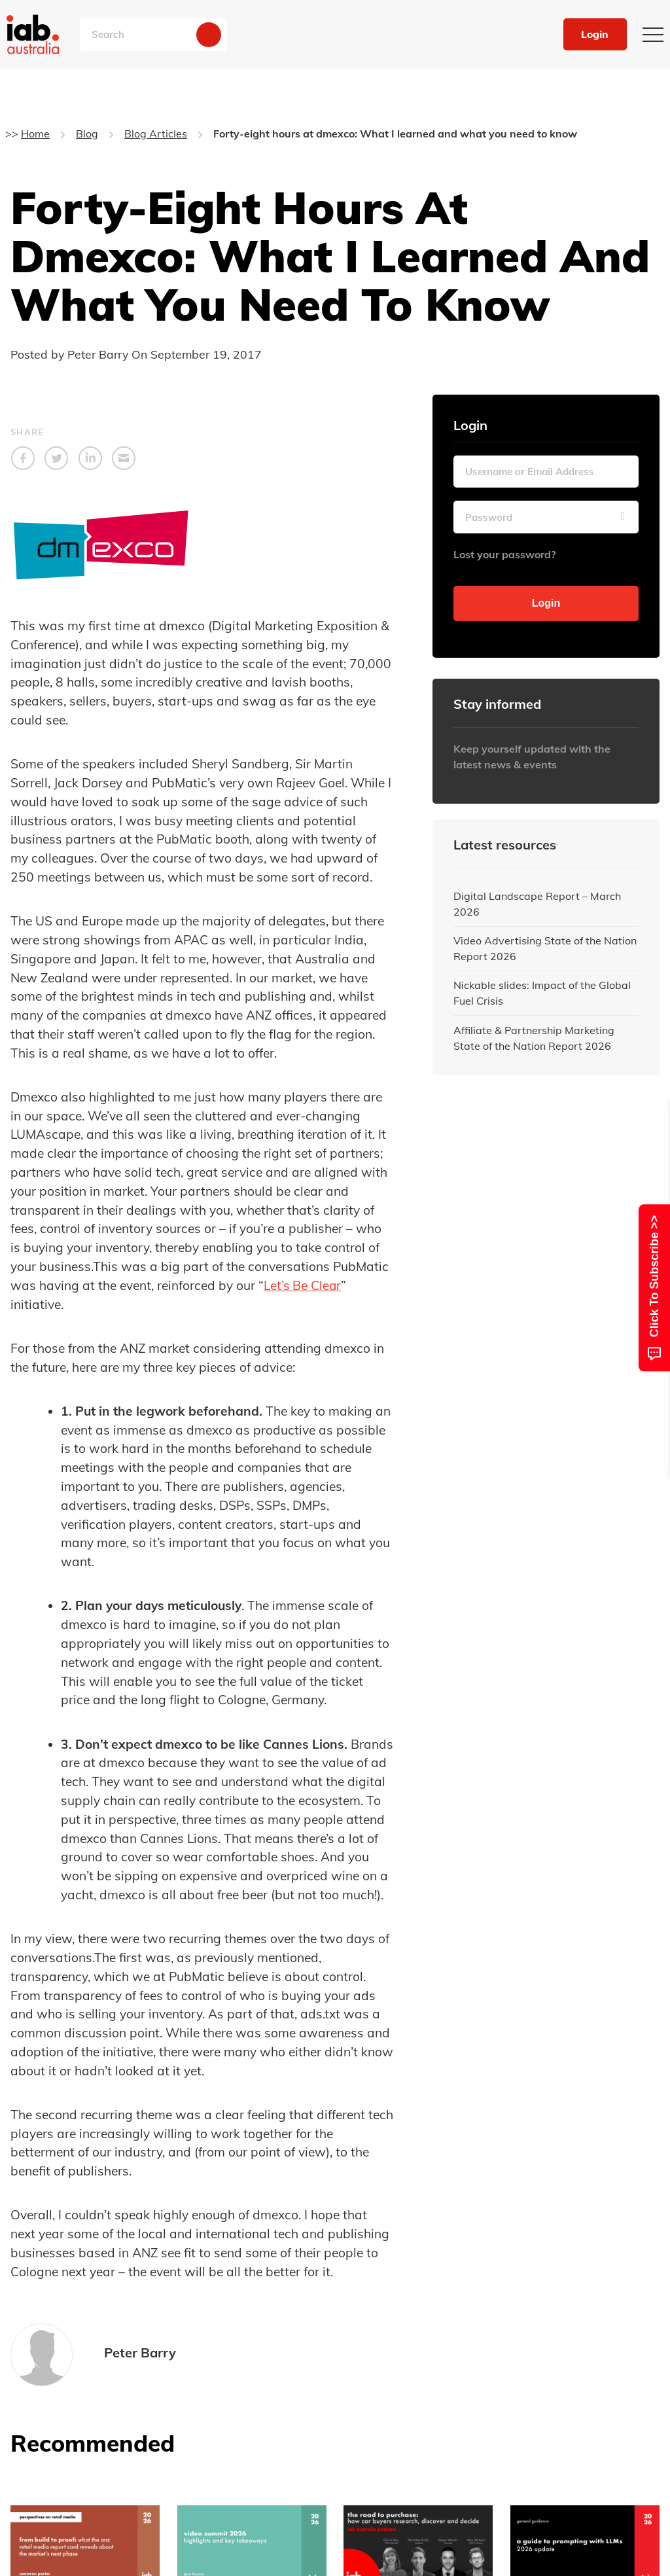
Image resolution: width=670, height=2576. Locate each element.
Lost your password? (504, 554)
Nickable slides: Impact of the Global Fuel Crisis (542, 992)
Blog (87, 133)
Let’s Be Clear (303, 1285)
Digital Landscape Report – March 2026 (537, 903)
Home (35, 133)
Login (594, 34)
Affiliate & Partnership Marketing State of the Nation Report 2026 (533, 1038)
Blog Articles (155, 133)
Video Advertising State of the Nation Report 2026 (545, 948)
